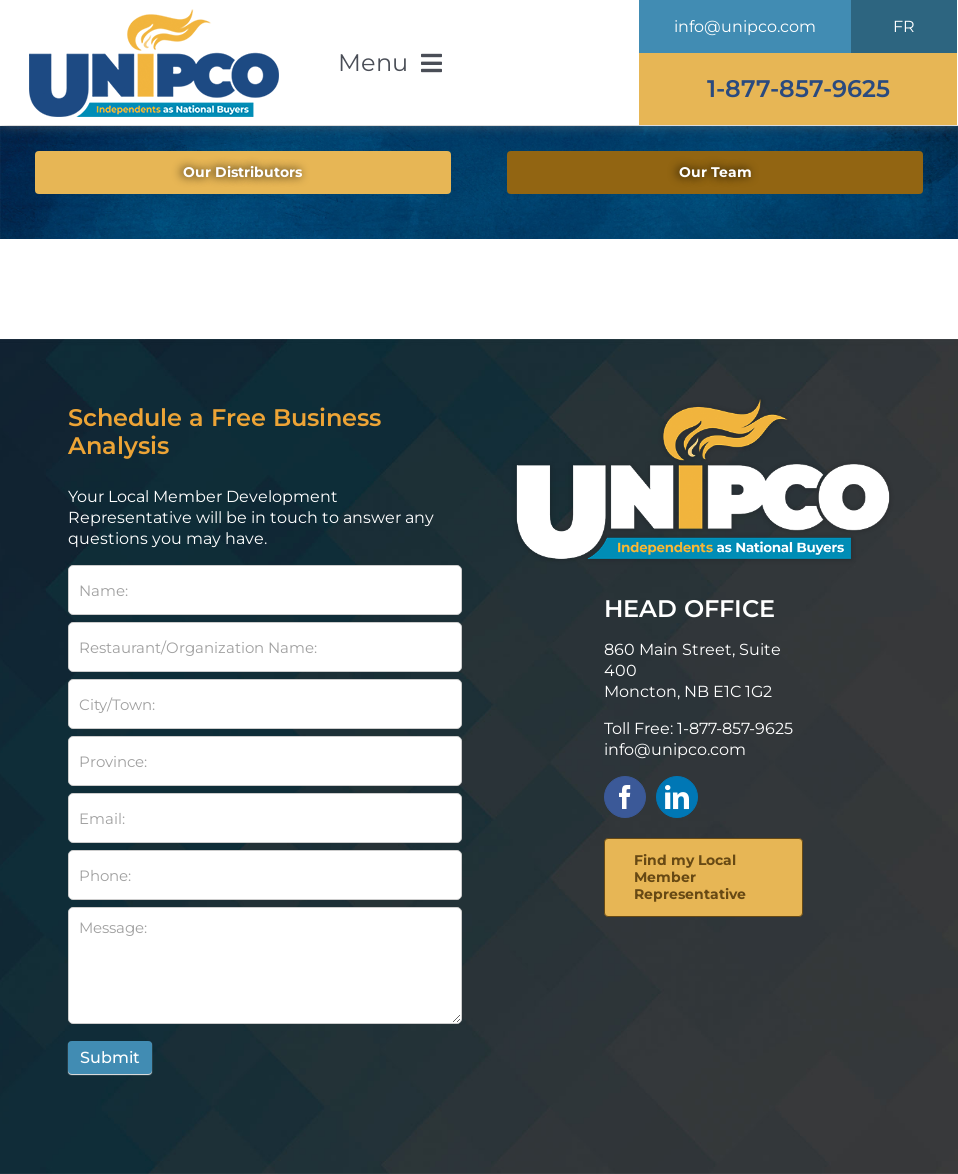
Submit (110, 1057)
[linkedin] (677, 797)
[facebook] (625, 797)
